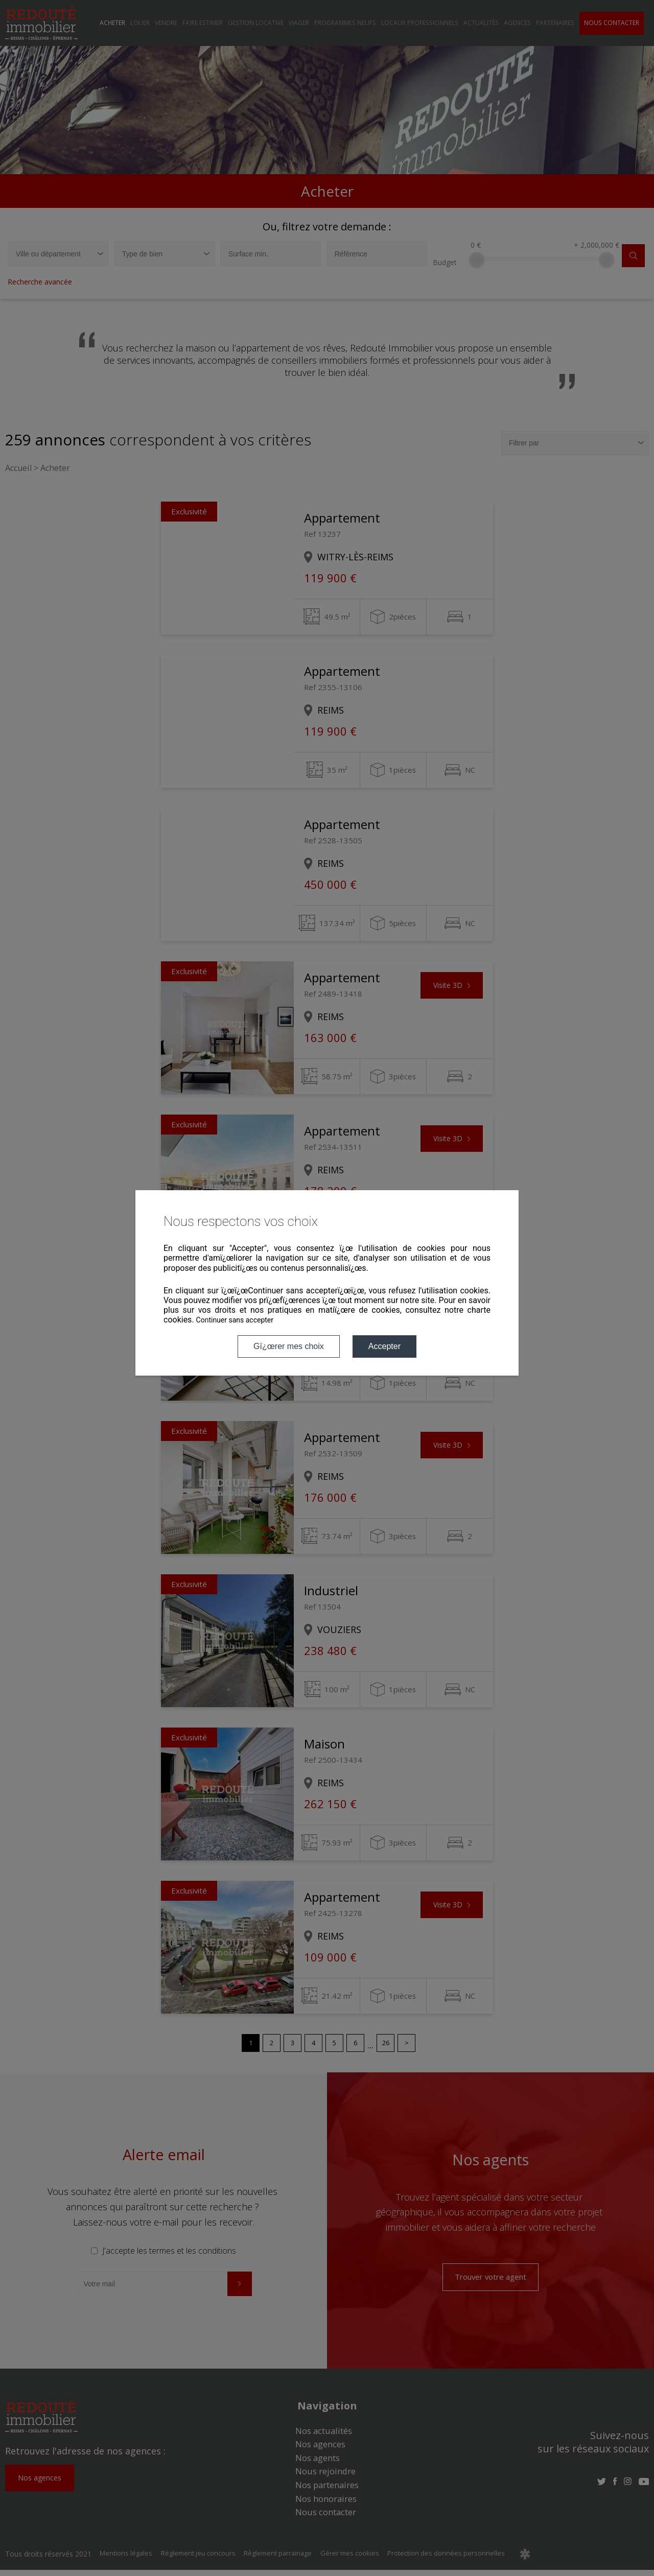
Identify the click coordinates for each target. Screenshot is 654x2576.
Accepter (384, 1346)
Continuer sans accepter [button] (234, 1320)
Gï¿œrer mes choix (288, 1346)
